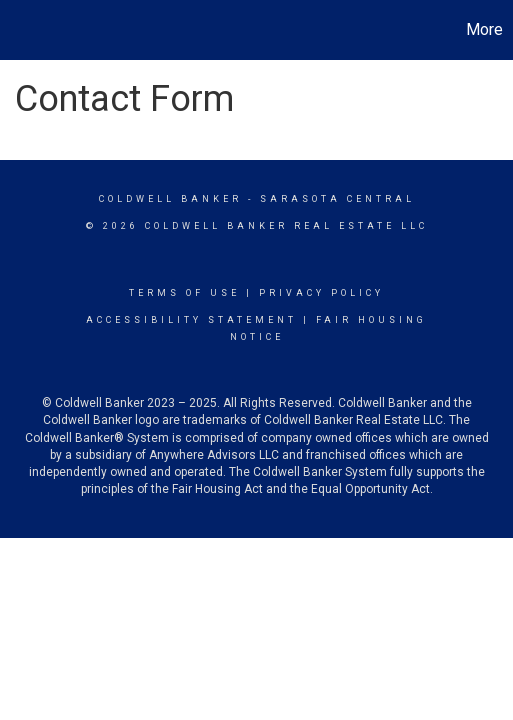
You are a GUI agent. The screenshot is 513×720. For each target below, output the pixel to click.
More (484, 29)
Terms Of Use (184, 293)
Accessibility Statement (191, 320)
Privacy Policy (321, 293)
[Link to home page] (18, 30)
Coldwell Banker (170, 199)
